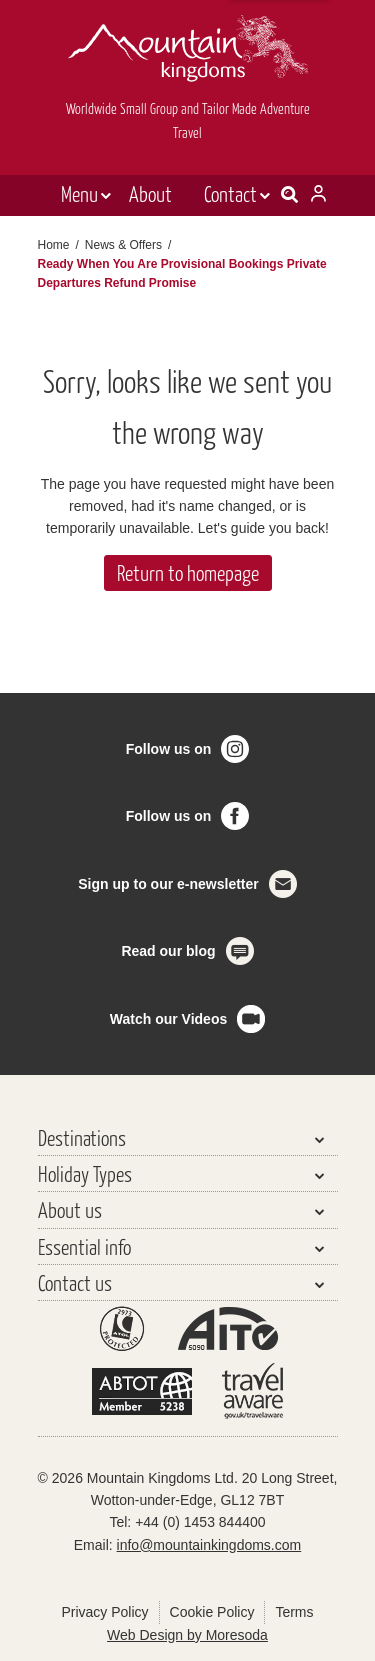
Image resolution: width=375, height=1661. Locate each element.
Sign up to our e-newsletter (168, 884)
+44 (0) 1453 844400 (200, 1522)
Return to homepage (188, 572)
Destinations (82, 1137)
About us (70, 1209)
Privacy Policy (104, 1612)
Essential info (84, 1246)
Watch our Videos (168, 1019)
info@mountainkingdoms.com (209, 1545)
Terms (294, 1612)
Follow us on (169, 749)
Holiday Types (85, 1173)
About (150, 193)
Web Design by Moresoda (187, 1635)
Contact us (75, 1282)
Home (54, 245)
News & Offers (123, 245)
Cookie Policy (212, 1612)
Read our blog (168, 951)
